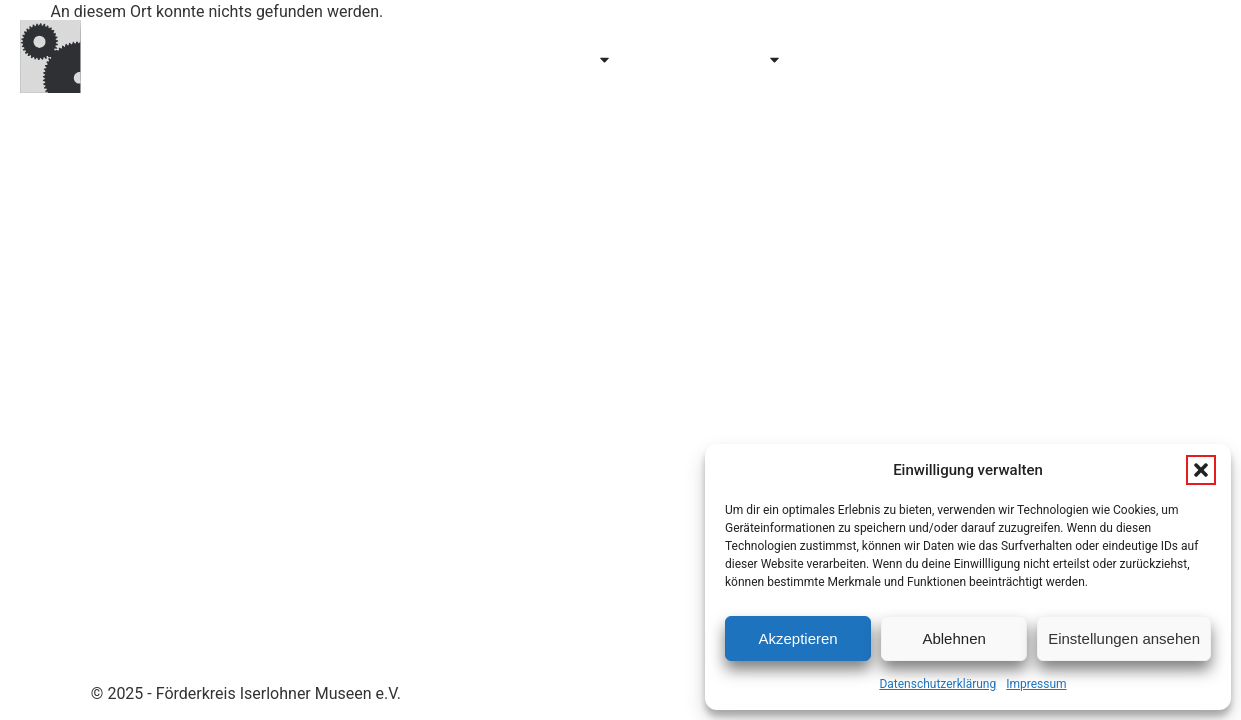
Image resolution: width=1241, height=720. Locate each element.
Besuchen (410, 60)
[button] (1201, 470)
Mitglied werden (1014, 60)
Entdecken (552, 59)
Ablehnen (953, 638)
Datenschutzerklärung (937, 684)
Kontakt (1164, 60)
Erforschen (717, 59)
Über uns (861, 60)
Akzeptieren (797, 638)
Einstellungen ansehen (1124, 638)
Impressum (1036, 684)
